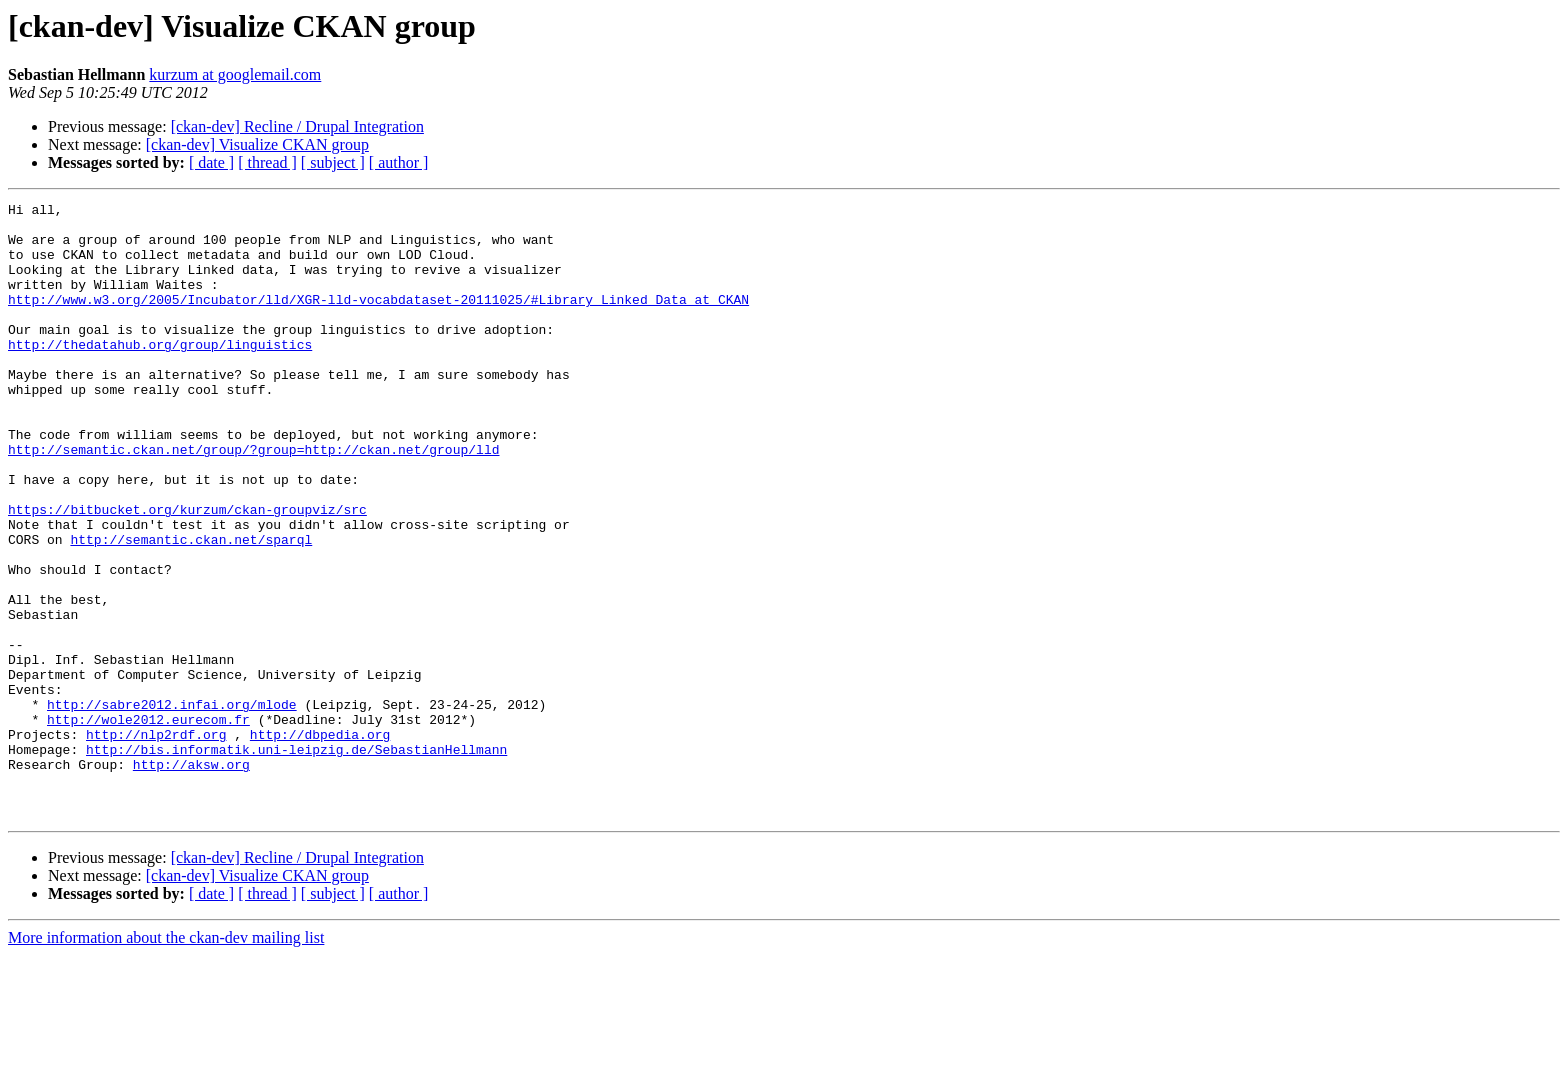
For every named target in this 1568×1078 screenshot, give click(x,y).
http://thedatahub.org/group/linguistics (160, 374)
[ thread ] (267, 162)
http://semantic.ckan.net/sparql (191, 608)
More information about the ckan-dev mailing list (166, 1060)
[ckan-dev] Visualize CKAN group (257, 144)
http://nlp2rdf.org (156, 842)
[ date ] (211, 162)
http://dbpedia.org (320, 842)
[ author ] (399, 162)
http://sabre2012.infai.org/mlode (172, 806)
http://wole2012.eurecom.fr (148, 824)
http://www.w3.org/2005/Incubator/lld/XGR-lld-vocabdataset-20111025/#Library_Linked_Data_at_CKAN (378, 320)
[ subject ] (333, 162)
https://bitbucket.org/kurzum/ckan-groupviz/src (187, 572)
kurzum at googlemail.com (235, 74)
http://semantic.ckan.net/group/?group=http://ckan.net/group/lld (253, 500)
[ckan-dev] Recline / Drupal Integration (297, 126)
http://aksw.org (191, 878)
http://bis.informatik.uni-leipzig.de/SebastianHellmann (296, 860)
